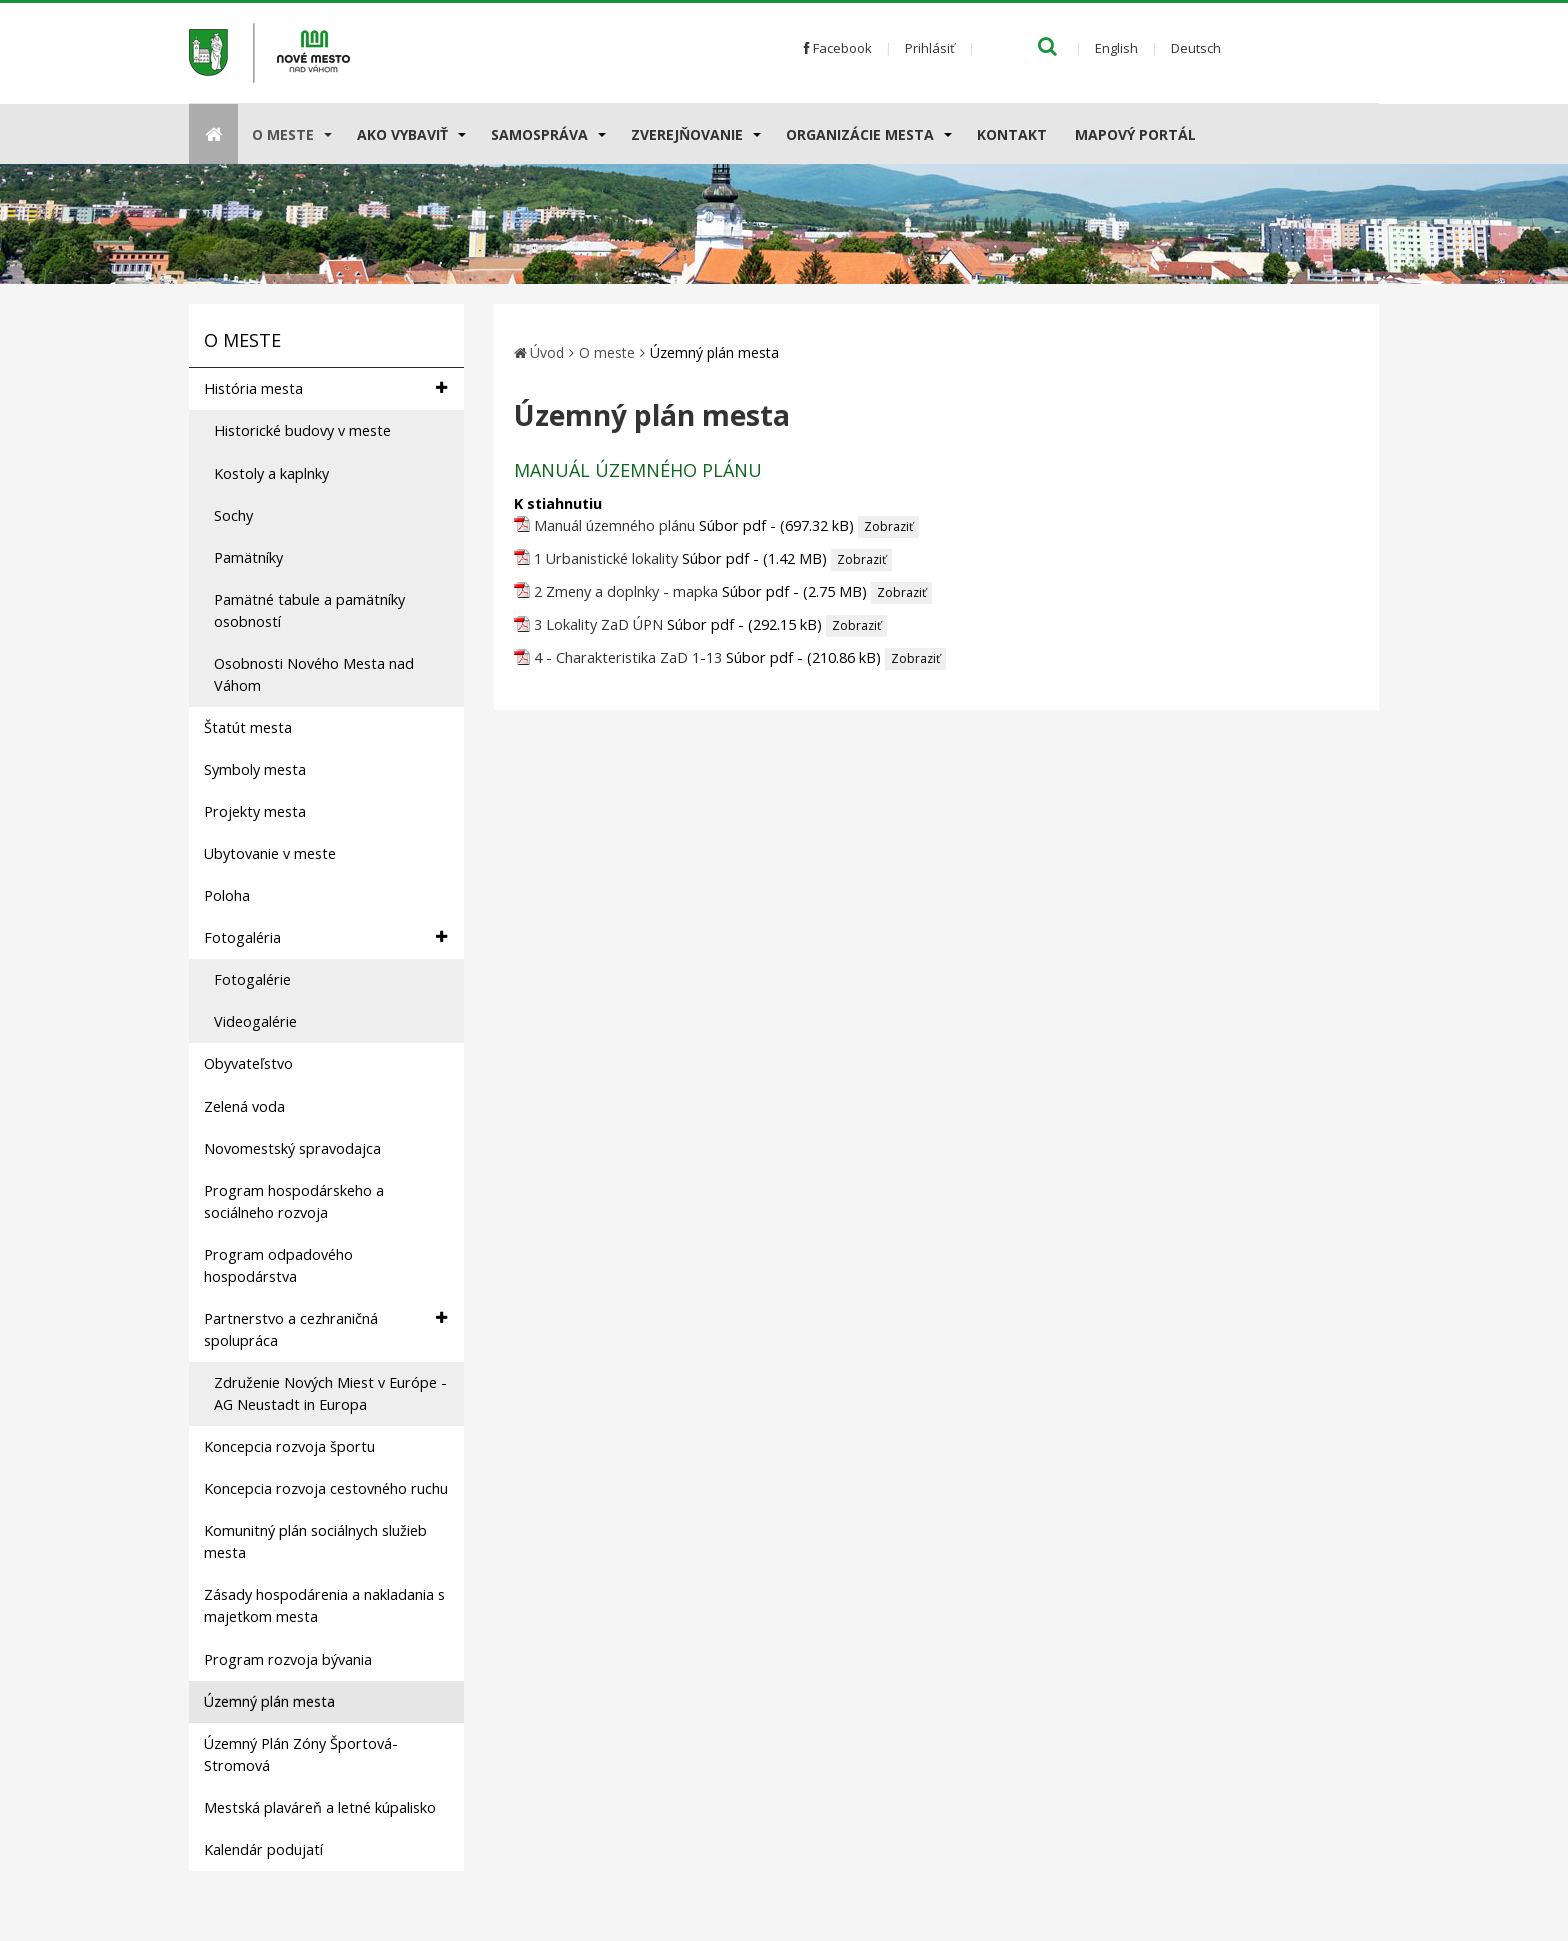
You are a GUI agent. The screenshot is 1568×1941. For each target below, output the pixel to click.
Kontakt (1012, 134)
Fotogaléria (325, 937)
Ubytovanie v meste (270, 853)
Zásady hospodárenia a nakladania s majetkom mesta (324, 1605)
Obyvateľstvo (248, 1063)
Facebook (838, 48)
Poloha (227, 895)
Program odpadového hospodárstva (278, 1265)
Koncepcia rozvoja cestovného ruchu (326, 1488)
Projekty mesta (255, 811)
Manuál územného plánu (614, 525)
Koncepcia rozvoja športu (289, 1446)
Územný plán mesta (269, 1701)
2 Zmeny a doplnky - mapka (626, 591)
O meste (283, 134)
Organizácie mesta (860, 134)
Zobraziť (888, 526)
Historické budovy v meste (302, 430)
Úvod (547, 352)
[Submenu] (326, 134)
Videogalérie (255, 1021)
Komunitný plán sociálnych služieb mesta (315, 1541)
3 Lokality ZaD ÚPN (598, 624)
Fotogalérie (252, 979)
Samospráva (539, 134)
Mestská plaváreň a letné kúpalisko (320, 1807)
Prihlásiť (930, 48)
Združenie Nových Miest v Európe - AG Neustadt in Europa (330, 1393)
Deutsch (1196, 48)
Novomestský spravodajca (292, 1148)
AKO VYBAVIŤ (402, 134)
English (1116, 48)
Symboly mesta (255, 769)
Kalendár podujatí (263, 1849)
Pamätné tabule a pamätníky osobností (309, 610)
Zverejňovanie (687, 134)
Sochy (233, 515)
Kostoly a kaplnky (271, 473)
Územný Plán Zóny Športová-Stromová (301, 1754)
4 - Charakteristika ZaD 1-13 (628, 657)
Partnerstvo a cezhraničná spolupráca (325, 1329)
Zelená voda (244, 1106)
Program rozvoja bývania (288, 1659)
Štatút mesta (248, 727)
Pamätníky (248, 557)
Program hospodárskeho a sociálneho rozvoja (294, 1201)
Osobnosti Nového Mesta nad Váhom (314, 674)
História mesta (325, 388)
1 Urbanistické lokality (606, 558)
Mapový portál (1135, 134)
